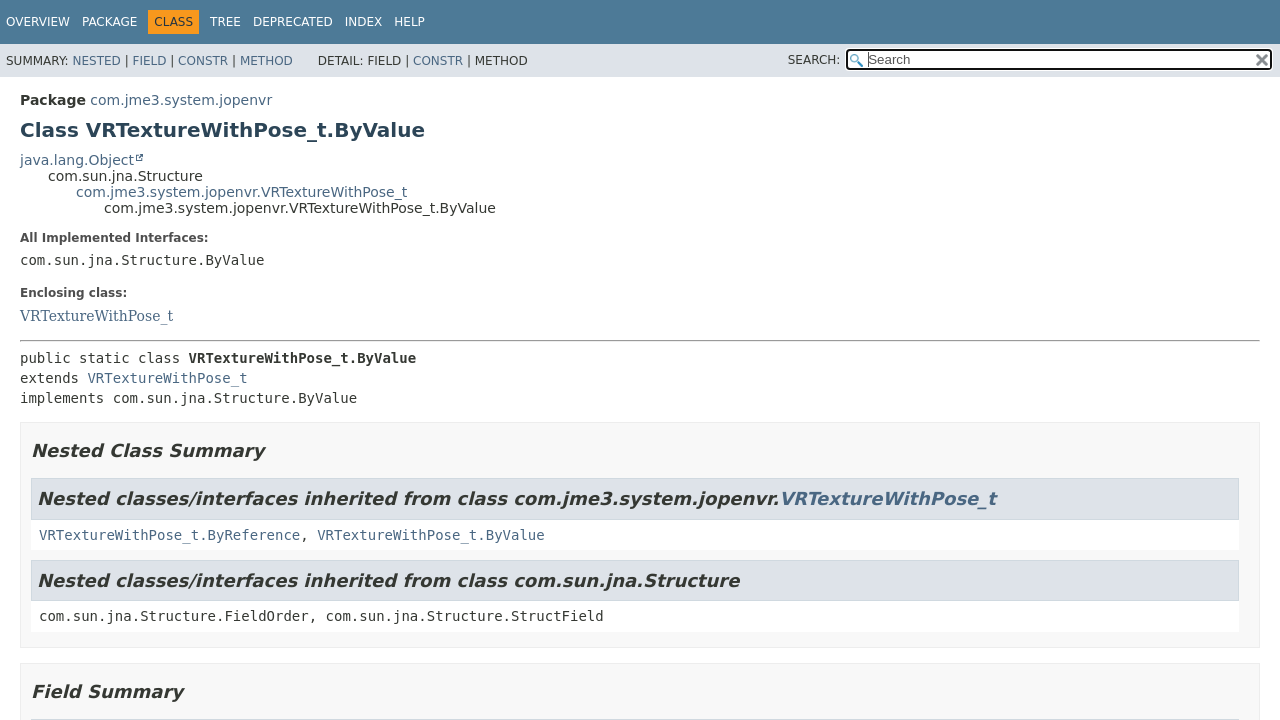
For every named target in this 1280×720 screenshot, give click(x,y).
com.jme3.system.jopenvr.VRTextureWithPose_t (241, 192)
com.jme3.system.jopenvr (181, 100)
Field (149, 61)
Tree (225, 22)
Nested (96, 61)
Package (109, 22)
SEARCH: (814, 60)
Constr (203, 61)
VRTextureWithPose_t (96, 316)
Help (409, 22)
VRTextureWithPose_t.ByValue (431, 535)
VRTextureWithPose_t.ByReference (169, 535)
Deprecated (293, 22)
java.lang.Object (77, 160)
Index (364, 22)
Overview (38, 22)
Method (266, 61)
